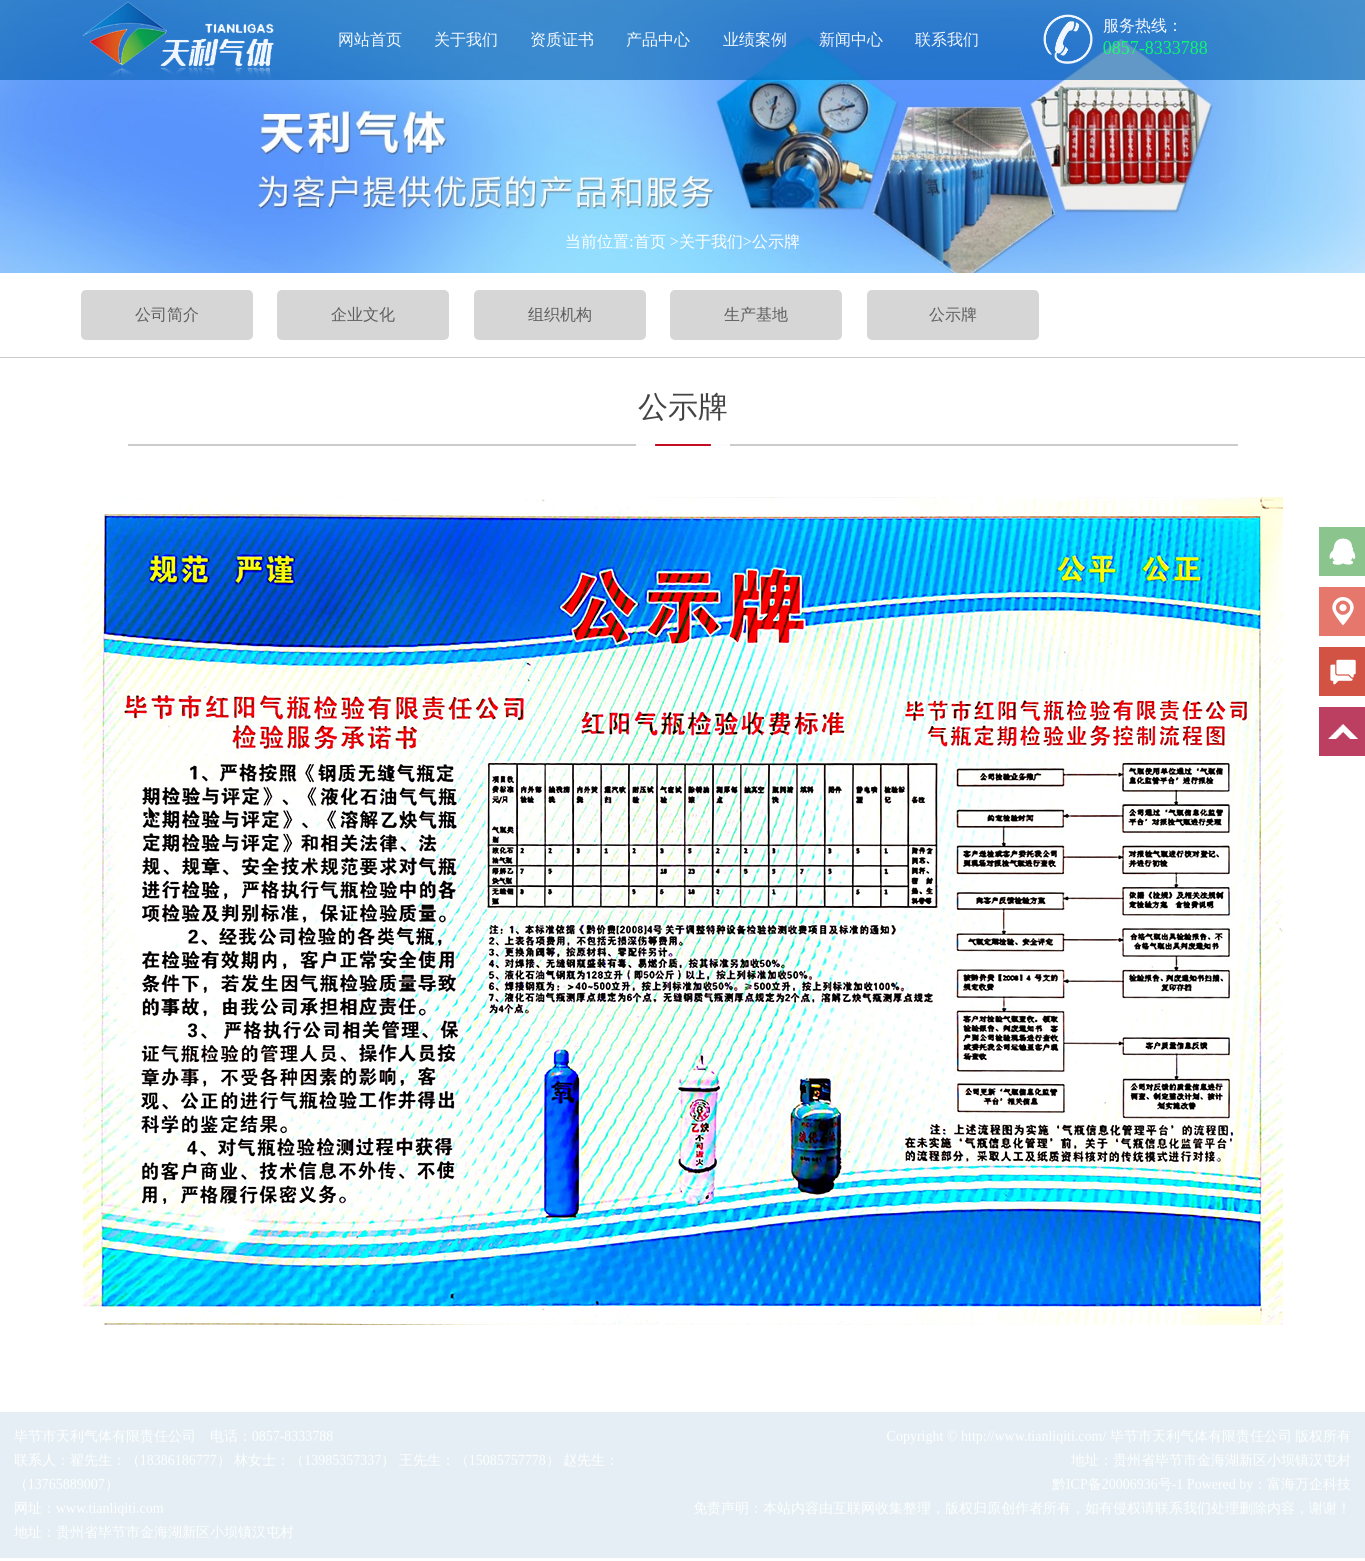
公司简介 (167, 314)
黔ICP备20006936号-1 (1117, 1486)
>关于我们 (706, 241)
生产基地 (756, 314)
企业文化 (363, 314)
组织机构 (560, 314)
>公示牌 (771, 241)
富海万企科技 (1309, 1486)
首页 (650, 241)
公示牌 (953, 314)
